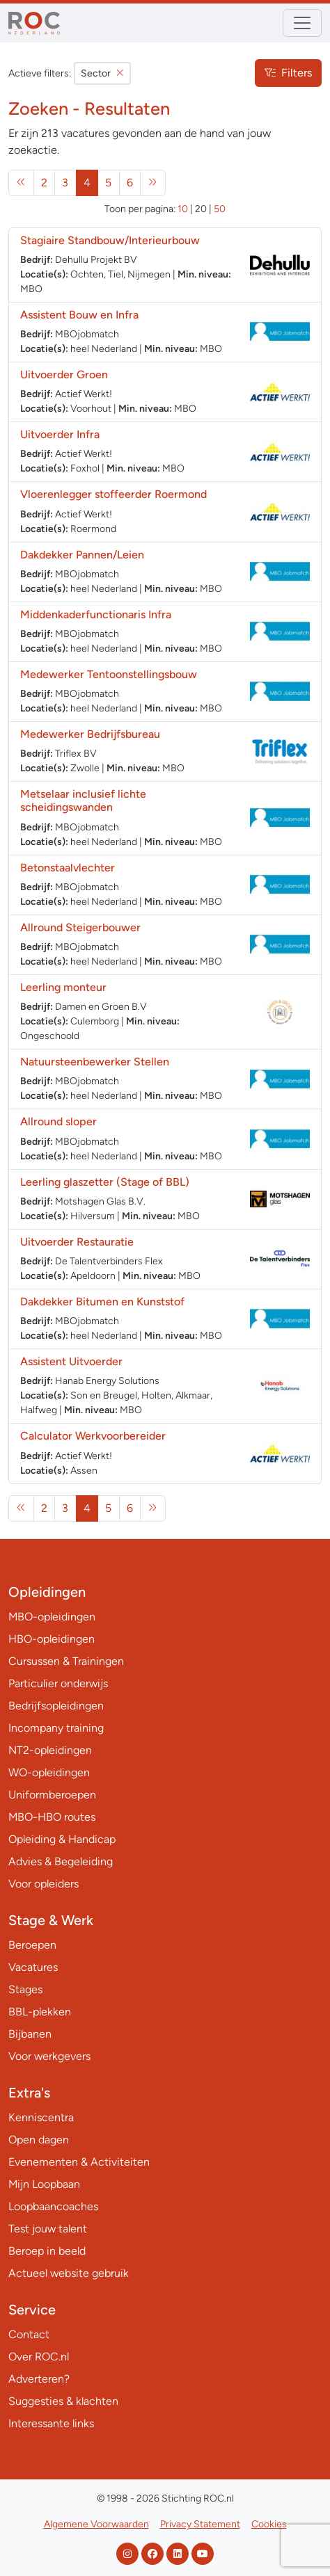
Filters (288, 72)
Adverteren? (39, 2378)
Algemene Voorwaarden (96, 2524)
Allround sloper (58, 1121)
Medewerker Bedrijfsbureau (90, 734)
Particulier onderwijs (58, 1683)
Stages (25, 1989)
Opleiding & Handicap (62, 1839)
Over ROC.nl (38, 2356)
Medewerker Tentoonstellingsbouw (108, 674)
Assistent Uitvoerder (71, 1361)
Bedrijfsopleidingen (56, 1705)
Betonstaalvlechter (67, 867)
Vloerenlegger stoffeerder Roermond (113, 494)
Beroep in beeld (47, 2250)
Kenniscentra (41, 2117)
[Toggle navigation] (302, 23)
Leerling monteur (63, 987)
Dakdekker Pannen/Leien (82, 554)
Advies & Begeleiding (60, 1861)
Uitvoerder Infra (60, 434)
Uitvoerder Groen (64, 374)
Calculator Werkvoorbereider (93, 1435)
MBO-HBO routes (51, 1817)
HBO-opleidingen (51, 1638)
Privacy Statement (200, 2524)
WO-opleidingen (49, 1772)
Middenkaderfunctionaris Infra (95, 614)
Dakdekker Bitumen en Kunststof (102, 1301)
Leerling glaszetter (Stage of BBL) (104, 1182)
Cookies (269, 2524)
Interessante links (51, 2423)
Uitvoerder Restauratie (77, 1241)
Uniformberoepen (52, 1794)
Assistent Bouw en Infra (79, 314)
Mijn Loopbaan (44, 2184)
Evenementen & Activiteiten (79, 2161)
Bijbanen (30, 2033)
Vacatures (33, 1967)
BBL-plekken (39, 2011)
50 (220, 209)
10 (183, 209)
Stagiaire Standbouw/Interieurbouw (110, 240)
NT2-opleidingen (50, 1750)
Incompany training (56, 1727)
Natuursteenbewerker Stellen (94, 1061)
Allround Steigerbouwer (80, 927)
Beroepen (32, 1944)
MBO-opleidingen (51, 1616)
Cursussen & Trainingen (66, 1661)
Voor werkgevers (49, 2056)
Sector (102, 73)
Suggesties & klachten (63, 2401)
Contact (28, 2334)
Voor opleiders (43, 1883)
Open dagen (38, 2139)
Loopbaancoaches (53, 2206)
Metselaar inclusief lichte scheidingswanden (83, 800)
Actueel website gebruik (68, 2273)
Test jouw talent (47, 2228)
